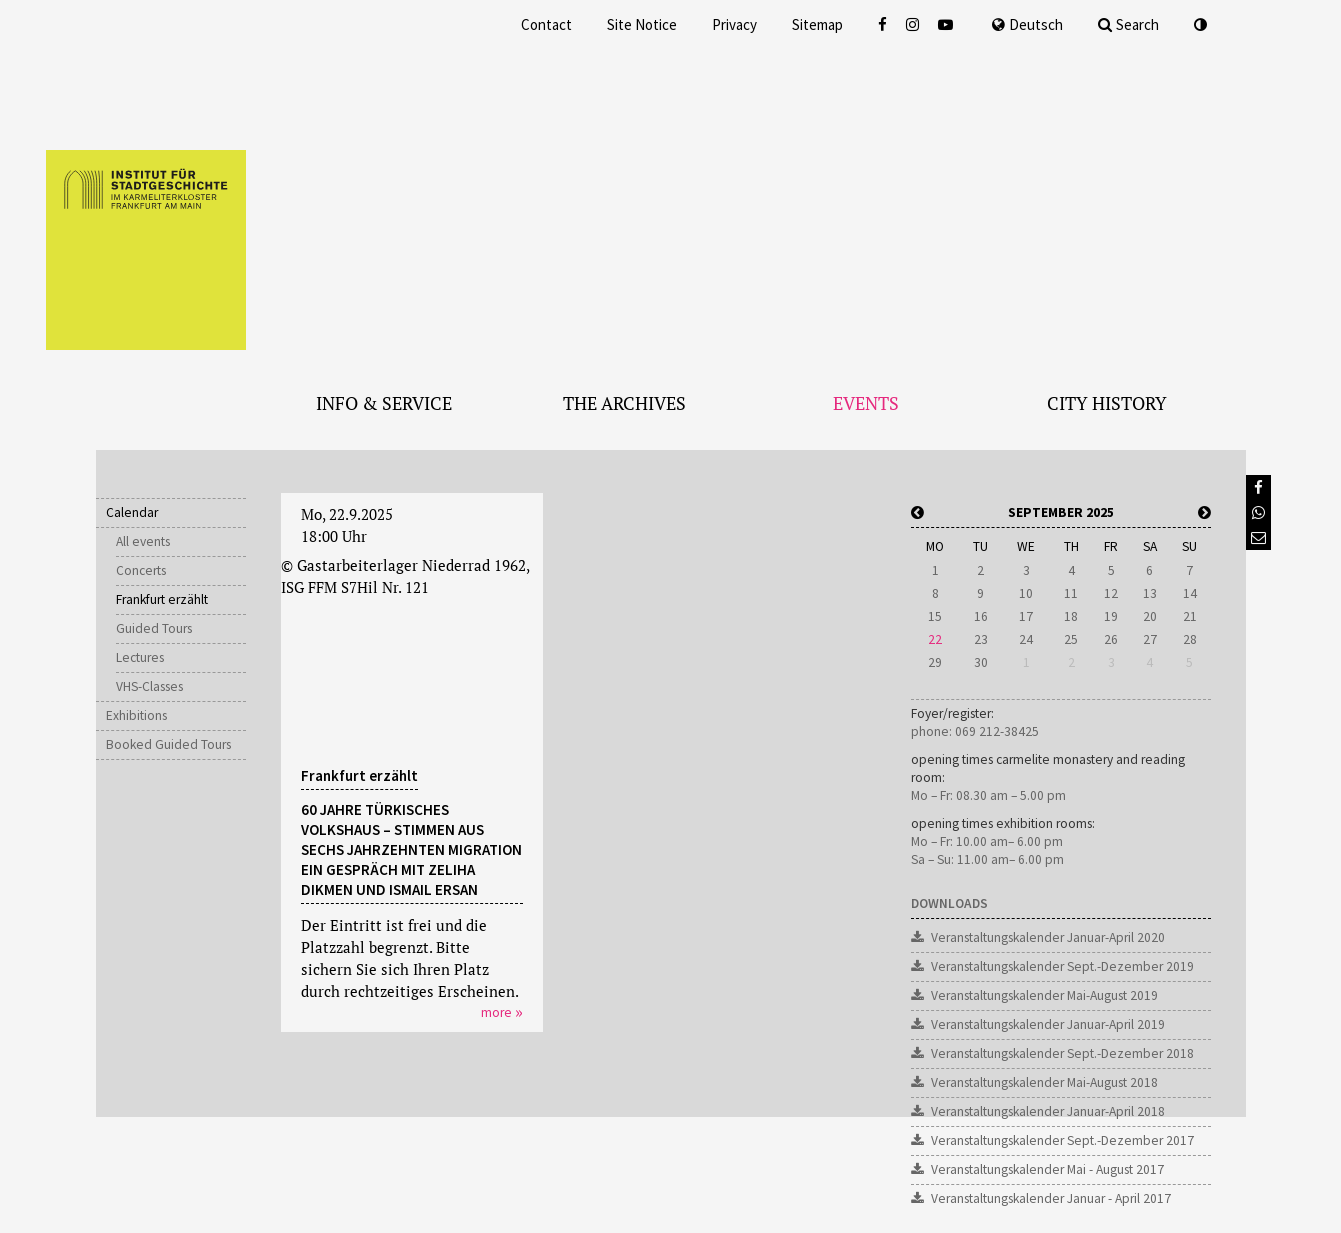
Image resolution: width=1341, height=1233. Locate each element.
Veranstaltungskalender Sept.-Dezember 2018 (1062, 1053)
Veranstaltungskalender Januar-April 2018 (1048, 1111)
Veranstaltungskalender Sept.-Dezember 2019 (1062, 966)
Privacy (734, 24)
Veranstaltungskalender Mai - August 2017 (1047, 1169)
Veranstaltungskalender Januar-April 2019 (1048, 1024)
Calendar (132, 512)
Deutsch (1027, 24)
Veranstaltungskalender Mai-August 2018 (1044, 1082)
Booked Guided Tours (168, 744)
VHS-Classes (149, 686)
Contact (546, 24)
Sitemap (817, 24)
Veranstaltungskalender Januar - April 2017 (1051, 1198)
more (496, 1012)
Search (1128, 24)
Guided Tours (154, 628)
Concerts (141, 570)
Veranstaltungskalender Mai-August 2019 (1044, 995)
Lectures (140, 657)
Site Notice (642, 24)
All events (143, 541)
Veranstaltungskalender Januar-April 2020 (1048, 937)
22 (935, 639)
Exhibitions (136, 715)
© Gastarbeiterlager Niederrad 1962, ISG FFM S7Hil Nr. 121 (405, 576)
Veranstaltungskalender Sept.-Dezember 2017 (1062, 1140)
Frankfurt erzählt (162, 599)
